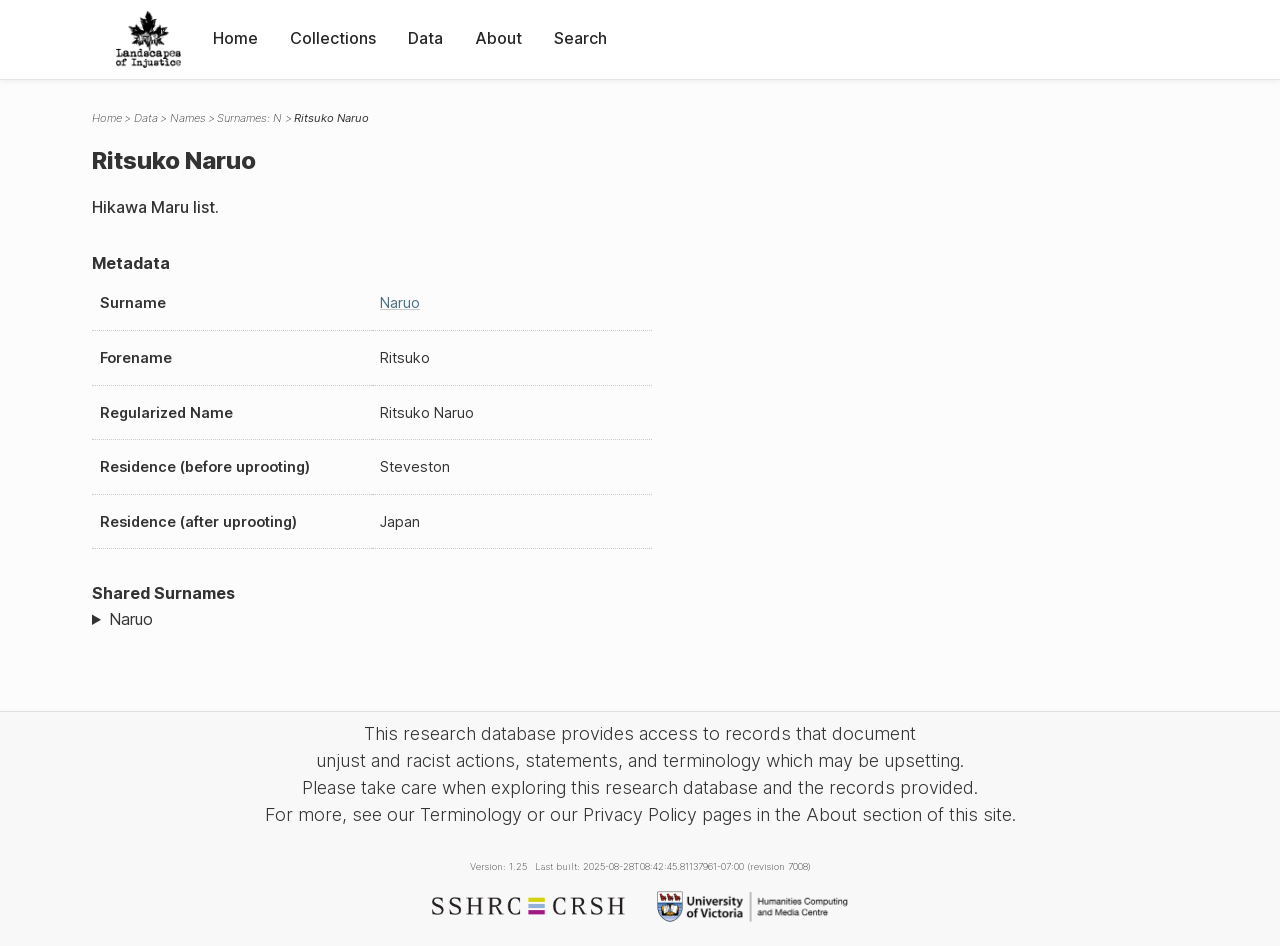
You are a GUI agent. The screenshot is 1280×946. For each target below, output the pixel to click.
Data (425, 38)
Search (580, 38)
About (498, 38)
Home (235, 38)
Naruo (400, 302)
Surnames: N (249, 118)
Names (188, 118)
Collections (333, 38)
